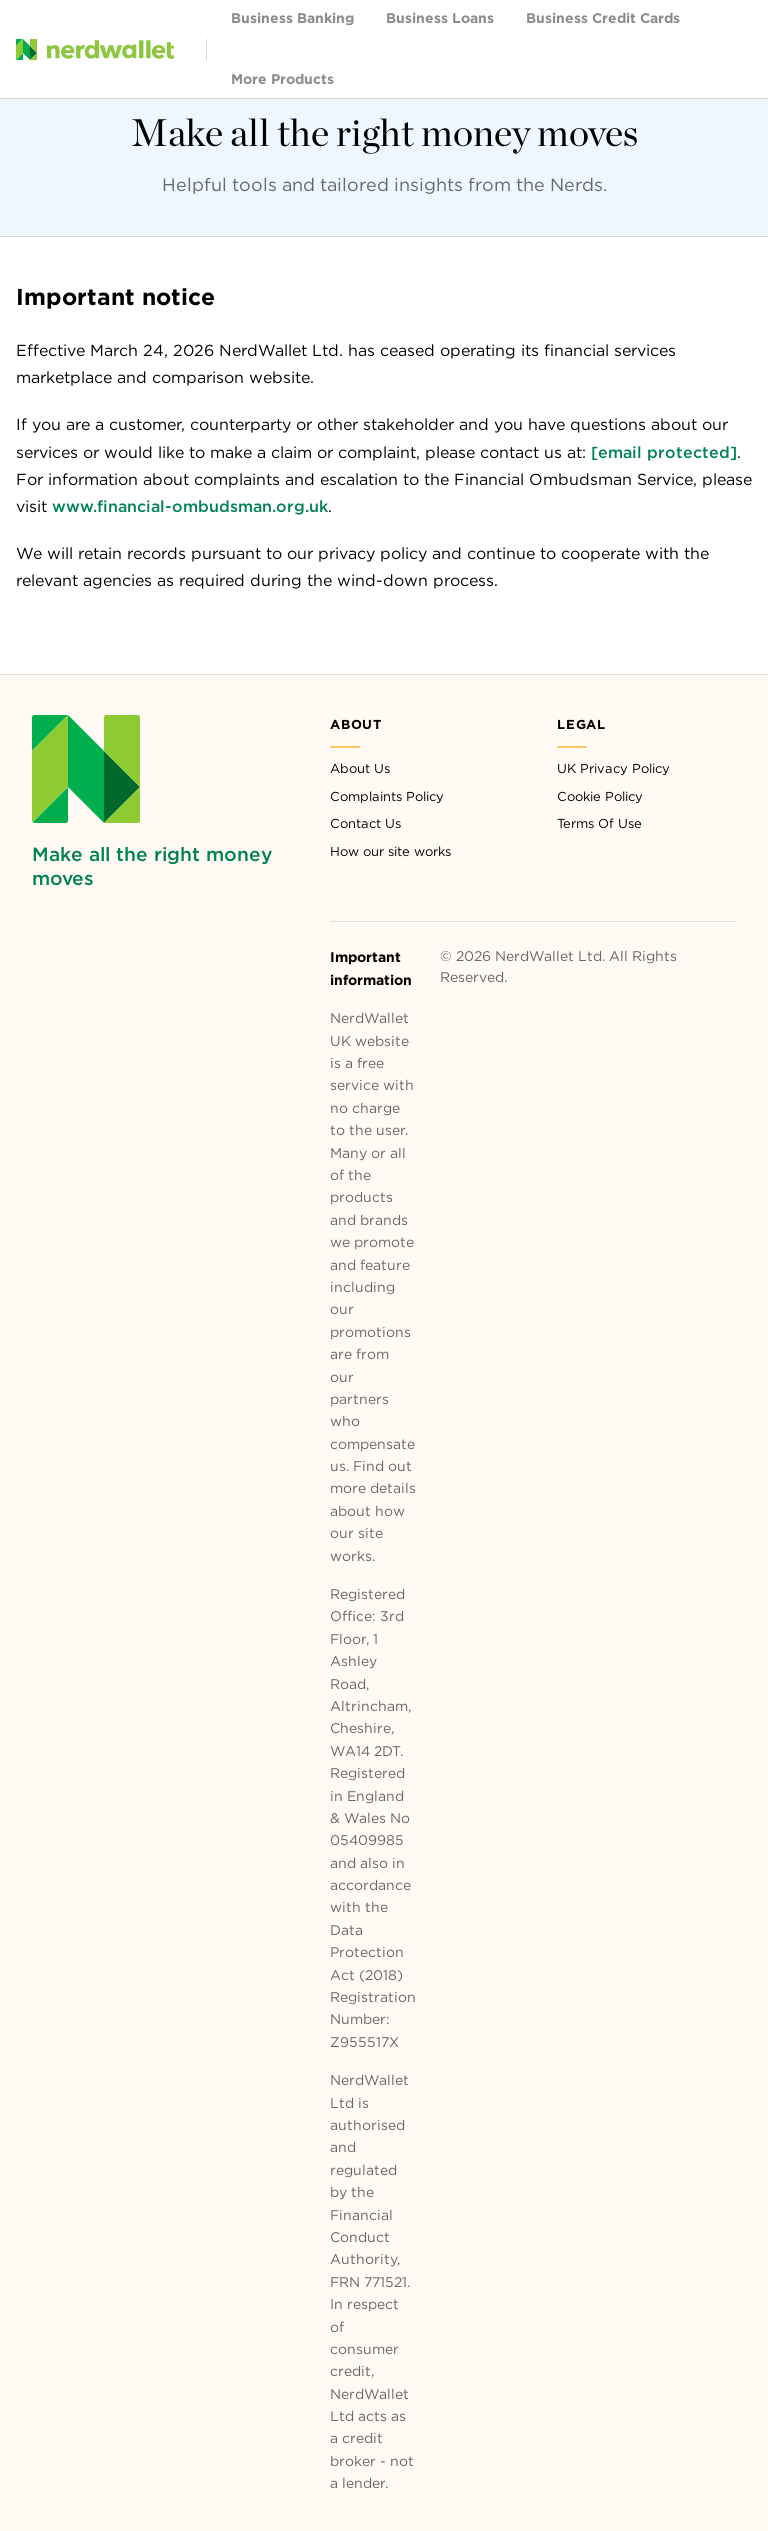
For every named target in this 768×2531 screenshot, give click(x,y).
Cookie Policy (600, 796)
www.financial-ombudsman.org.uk (190, 506)
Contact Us (365, 823)
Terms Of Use (599, 823)
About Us (360, 768)
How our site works (390, 851)
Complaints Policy (387, 796)
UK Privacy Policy (613, 768)
